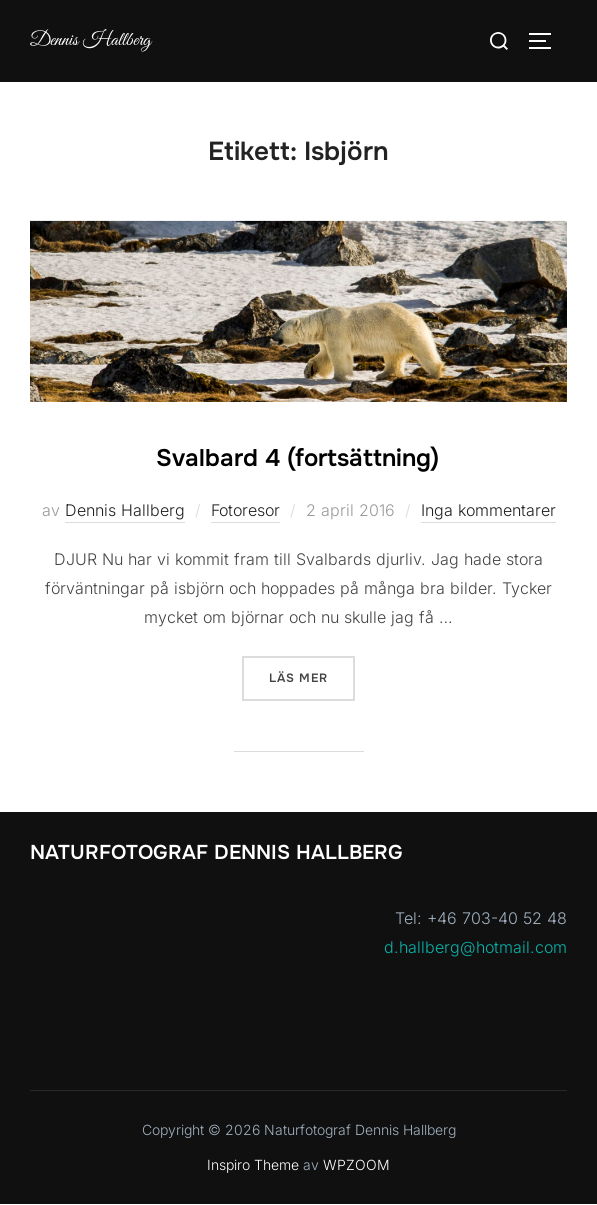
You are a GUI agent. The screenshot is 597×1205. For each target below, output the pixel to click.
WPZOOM (356, 1164)
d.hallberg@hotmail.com (475, 947)
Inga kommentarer (488, 510)
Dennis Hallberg (90, 40)
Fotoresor (245, 510)
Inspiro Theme (253, 1164)
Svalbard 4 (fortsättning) (297, 458)
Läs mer (312, 676)
